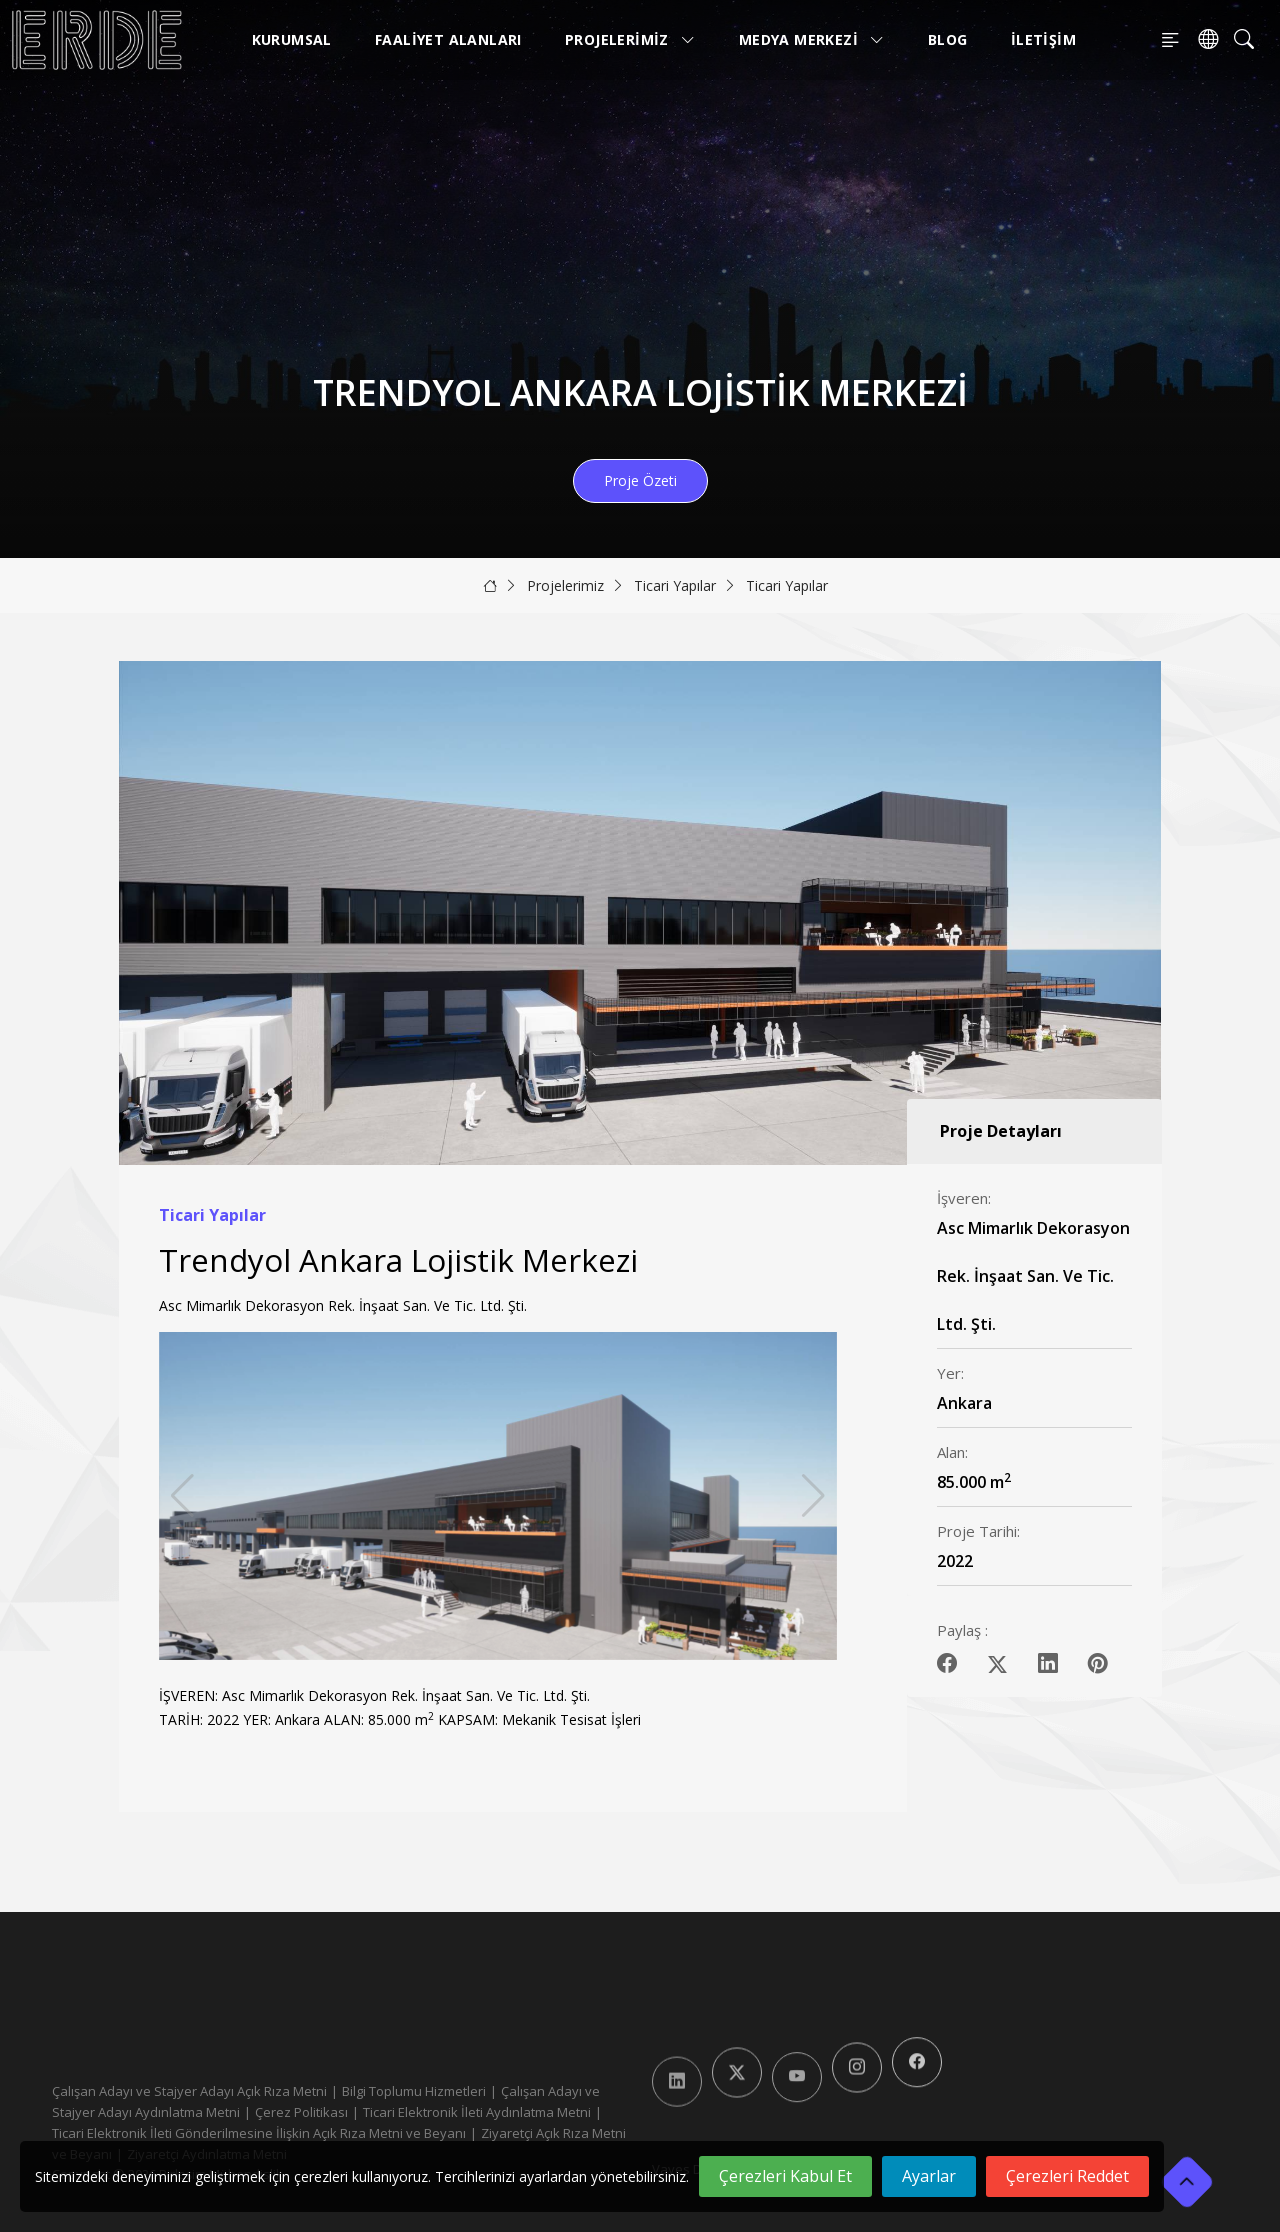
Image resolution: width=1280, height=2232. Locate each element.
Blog (948, 39)
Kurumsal (292, 39)
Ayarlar (929, 2176)
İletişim (1043, 39)
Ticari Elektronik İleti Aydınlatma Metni (477, 2112)
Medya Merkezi (812, 39)
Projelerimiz (630, 39)
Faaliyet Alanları (448, 39)
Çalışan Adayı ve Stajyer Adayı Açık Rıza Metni (189, 2091)
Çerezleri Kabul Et (785, 2176)
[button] (813, 1496)
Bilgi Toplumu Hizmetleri (414, 2091)
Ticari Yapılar (675, 585)
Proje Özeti (640, 480)
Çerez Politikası (301, 2112)
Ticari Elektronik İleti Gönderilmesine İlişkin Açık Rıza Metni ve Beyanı (259, 2133)
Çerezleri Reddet (1067, 2176)
